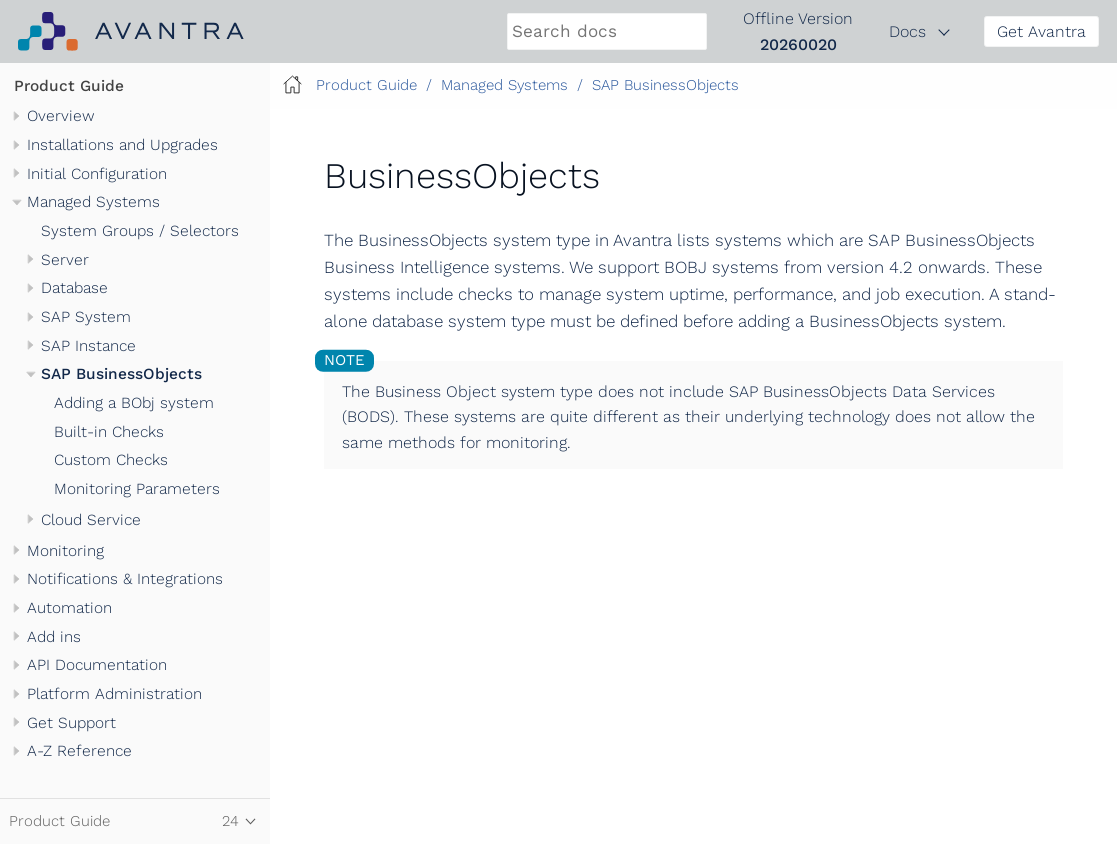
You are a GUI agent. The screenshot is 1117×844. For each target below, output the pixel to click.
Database (74, 288)
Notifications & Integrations (125, 579)
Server (65, 260)
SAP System (86, 317)
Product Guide (69, 86)
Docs (907, 31)
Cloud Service (91, 520)
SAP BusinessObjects (121, 374)
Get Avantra (1041, 31)
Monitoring (65, 551)
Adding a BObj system (134, 403)
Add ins (54, 637)
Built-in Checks (109, 432)
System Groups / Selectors (140, 231)
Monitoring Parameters (137, 489)
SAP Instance (88, 346)
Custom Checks (111, 460)
